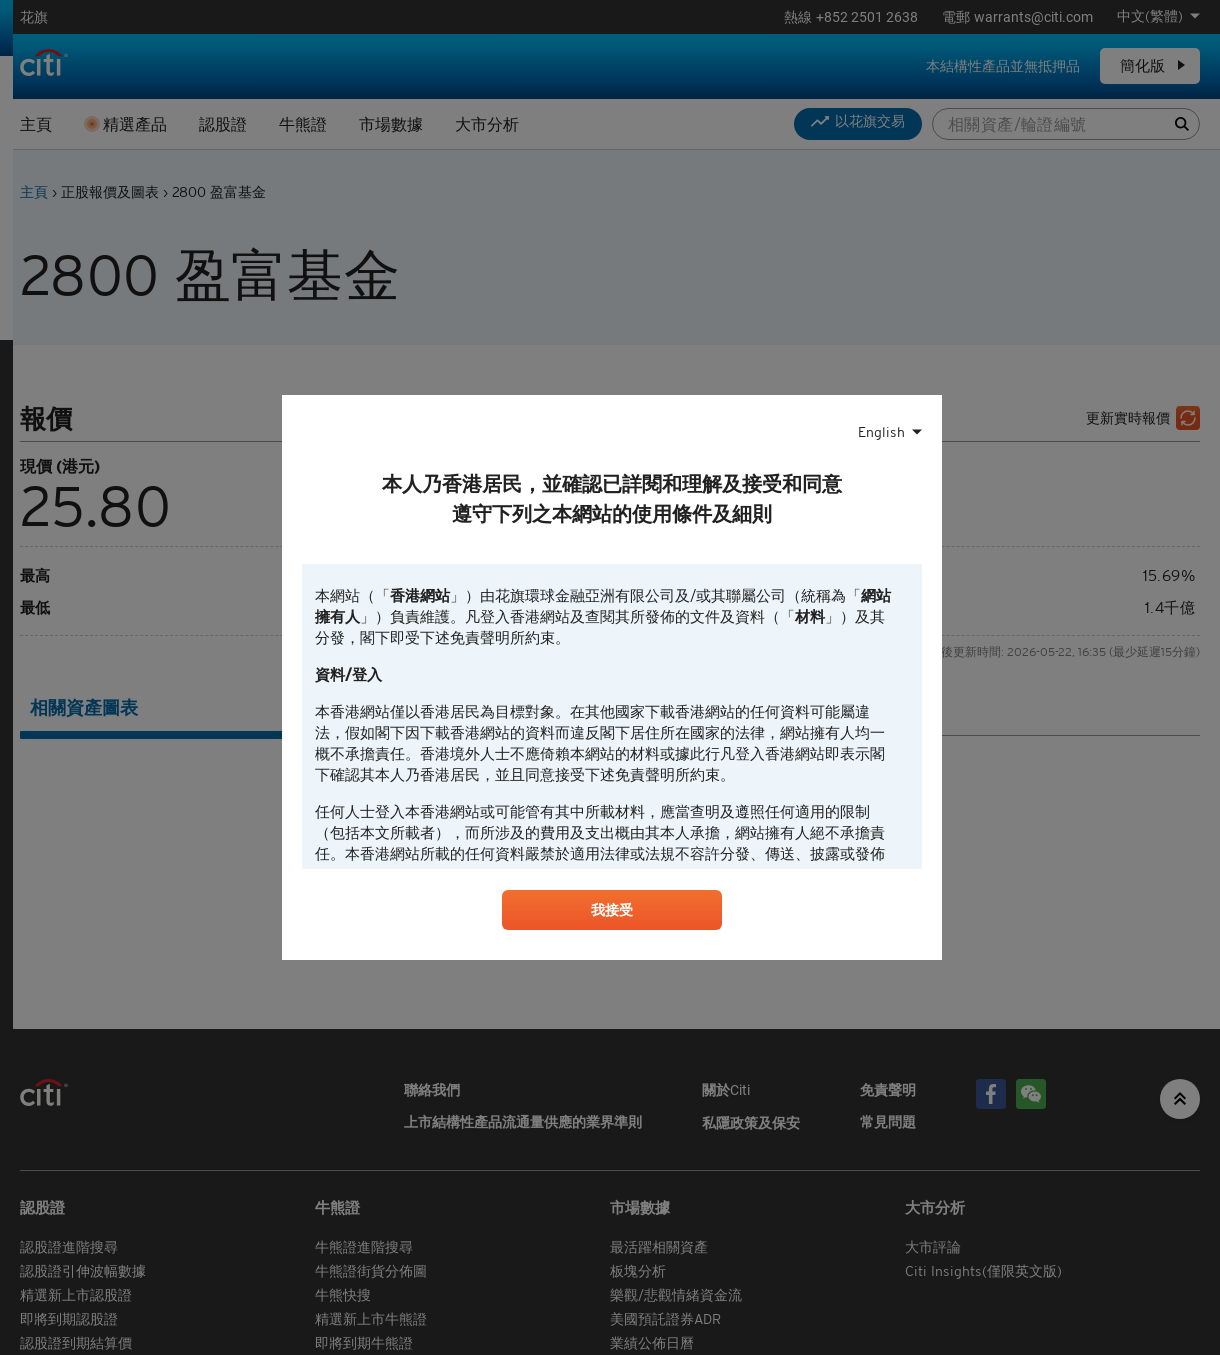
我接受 (612, 913)
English (881, 430)
